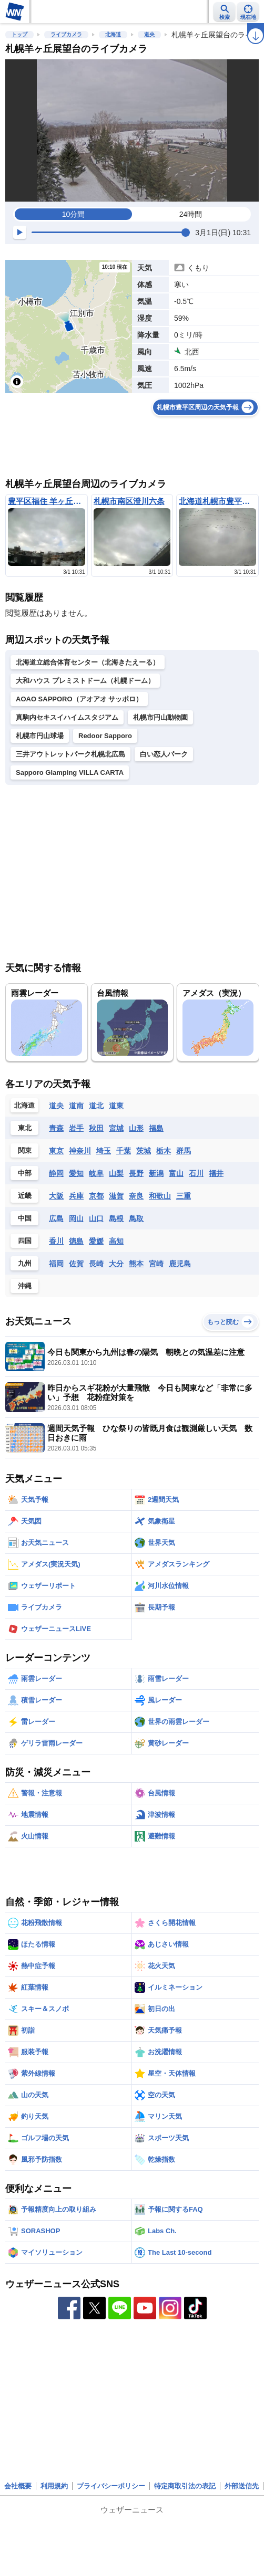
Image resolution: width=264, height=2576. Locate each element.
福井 (216, 1173)
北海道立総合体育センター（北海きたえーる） (87, 662)
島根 (116, 1218)
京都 (96, 1196)
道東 (116, 1105)
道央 (149, 34)
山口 (96, 1218)
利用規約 (54, 2486)
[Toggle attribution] (17, 381)
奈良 (136, 1196)
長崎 (96, 1263)
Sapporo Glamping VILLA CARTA (70, 772)
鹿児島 (180, 1263)
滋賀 (116, 1196)
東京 (56, 1150)
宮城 (116, 1128)
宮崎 (156, 1263)
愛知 (76, 1173)
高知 (116, 1241)
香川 (56, 1241)
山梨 (116, 1173)
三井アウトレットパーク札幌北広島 (70, 754)
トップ (19, 34)
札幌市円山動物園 (160, 717)
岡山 (76, 1218)
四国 (25, 1241)
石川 (196, 1173)
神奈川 (80, 1150)
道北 (96, 1105)
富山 (176, 1173)
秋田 (96, 1128)
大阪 (56, 1196)
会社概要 (18, 2486)
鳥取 (136, 1218)
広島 (56, 1218)
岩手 (76, 1128)
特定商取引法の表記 (185, 2486)
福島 (156, 1128)
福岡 (56, 1263)
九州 (25, 1263)
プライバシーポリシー (111, 2486)
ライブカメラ (66, 34)
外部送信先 (242, 2486)
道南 (76, 1105)
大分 (116, 1263)
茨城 (143, 1150)
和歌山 (160, 1196)
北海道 (113, 34)
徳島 (76, 1241)
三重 (183, 1196)
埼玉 (103, 1150)
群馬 (183, 1150)
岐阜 (96, 1173)
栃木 (163, 1150)
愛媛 (96, 1241)
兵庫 (76, 1196)
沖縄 (25, 1286)
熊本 (136, 1263)
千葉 (123, 1150)
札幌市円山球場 (40, 736)
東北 (25, 1128)
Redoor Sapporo (105, 736)
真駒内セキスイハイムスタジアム (67, 717)
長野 (136, 1173)
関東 (25, 1150)
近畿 (25, 1196)
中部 (25, 1173)
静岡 (56, 1173)
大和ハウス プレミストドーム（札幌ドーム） (85, 681)
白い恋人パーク (164, 754)
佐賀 (76, 1263)
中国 (25, 1218)
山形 (136, 1128)
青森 (56, 1128)
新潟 (156, 1173)
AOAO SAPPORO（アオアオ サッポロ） (79, 699)
